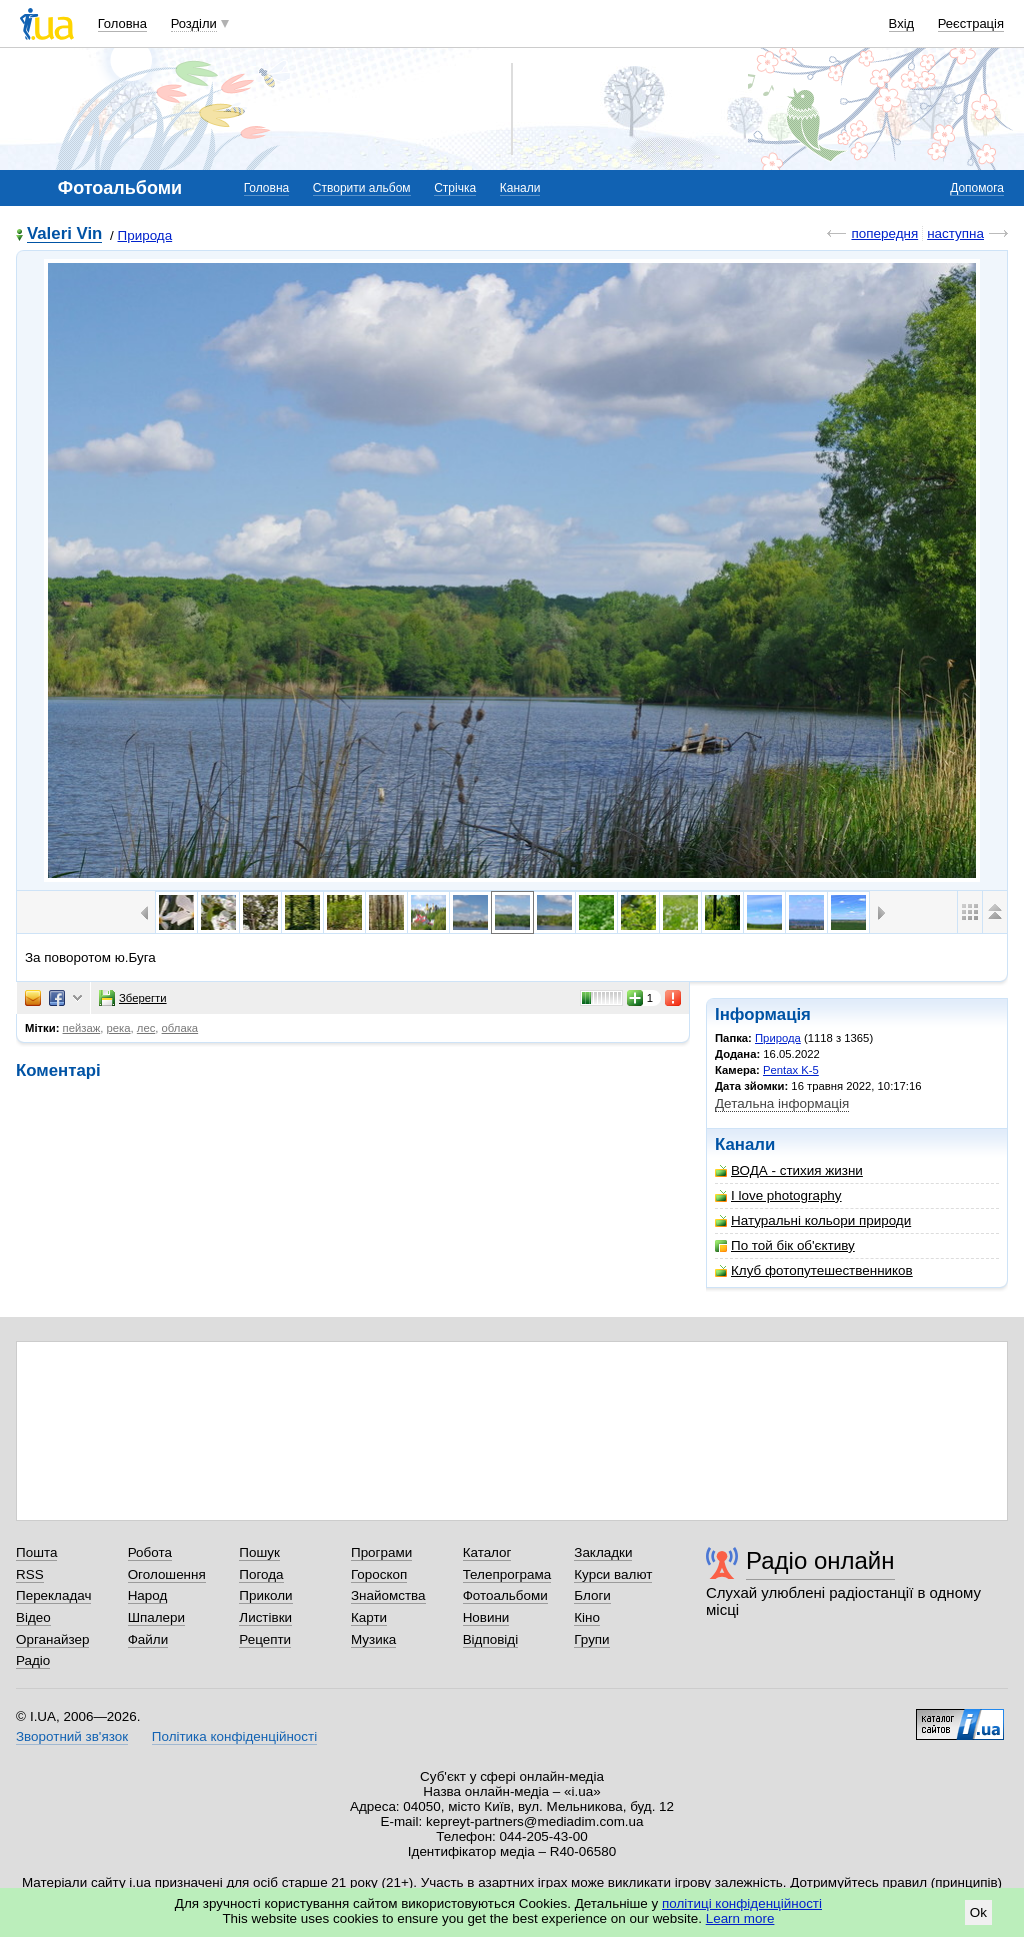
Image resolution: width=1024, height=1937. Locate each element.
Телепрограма (507, 1574)
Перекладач (53, 1595)
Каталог (487, 1552)
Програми (381, 1552)
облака (180, 1028)
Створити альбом (362, 188)
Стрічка (455, 188)
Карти (369, 1617)
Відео (33, 1617)
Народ (148, 1595)
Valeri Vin (64, 234)
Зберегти (133, 998)
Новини (486, 1617)
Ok (978, 1912)
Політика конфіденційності (234, 1736)
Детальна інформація (782, 1103)
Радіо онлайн (820, 1560)
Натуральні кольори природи (813, 1220)
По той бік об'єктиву (785, 1245)
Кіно (587, 1617)
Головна (122, 23)
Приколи (265, 1595)
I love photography (778, 1195)
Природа (145, 235)
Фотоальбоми (505, 1595)
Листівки (265, 1617)
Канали (520, 188)
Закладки (603, 1552)
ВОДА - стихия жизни (789, 1170)
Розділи (194, 23)
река (119, 1028)
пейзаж (82, 1028)
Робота (150, 1552)
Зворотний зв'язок (72, 1736)
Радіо (33, 1660)
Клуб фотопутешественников (814, 1270)
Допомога (977, 188)
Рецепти (265, 1639)
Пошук (259, 1552)
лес (146, 1028)
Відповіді (491, 1639)
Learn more (740, 1918)
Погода (261, 1574)
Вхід (902, 23)
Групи (591, 1639)
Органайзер (52, 1639)
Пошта (36, 1552)
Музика (373, 1639)
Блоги (592, 1595)
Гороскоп (379, 1574)
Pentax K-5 (791, 1070)
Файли (148, 1639)
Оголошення (167, 1574)
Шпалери (156, 1617)
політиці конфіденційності (742, 1903)
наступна (955, 233)
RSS (30, 1574)
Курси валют (613, 1574)
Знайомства (388, 1595)
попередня (884, 233)
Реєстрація (971, 23)
